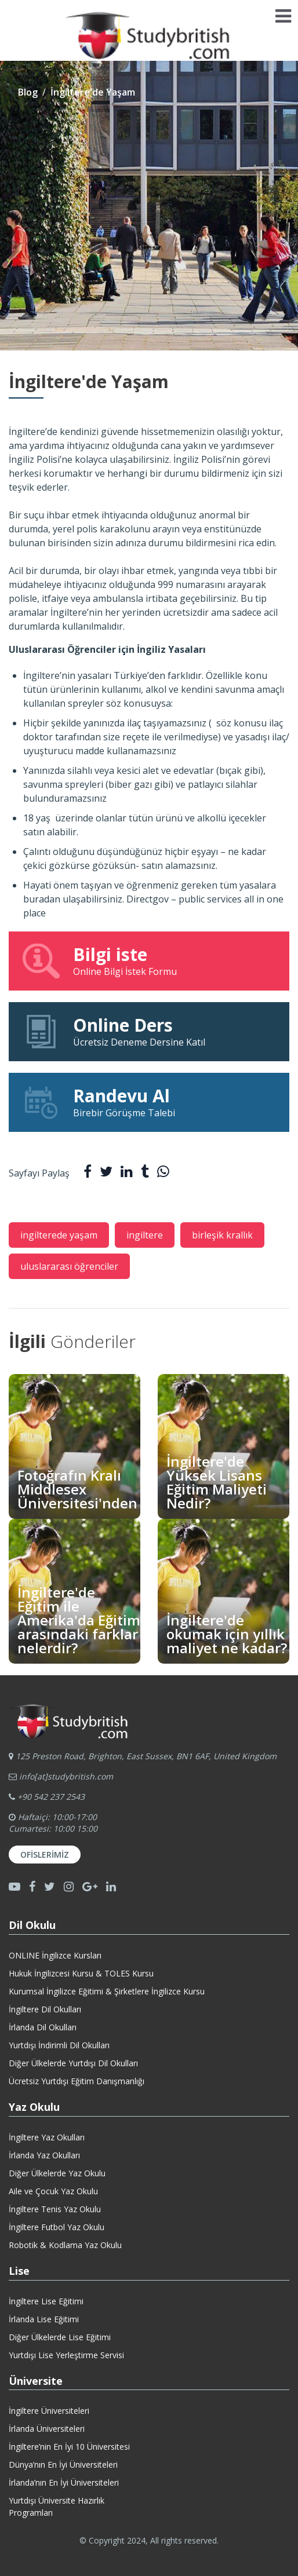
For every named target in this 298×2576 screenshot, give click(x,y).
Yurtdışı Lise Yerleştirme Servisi (66, 2355)
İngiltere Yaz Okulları (47, 2137)
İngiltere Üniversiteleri (49, 2410)
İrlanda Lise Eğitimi (44, 2319)
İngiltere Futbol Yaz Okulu (56, 2226)
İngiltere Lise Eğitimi (46, 2301)
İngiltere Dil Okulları (45, 2009)
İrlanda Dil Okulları (43, 2027)
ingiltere (144, 1235)
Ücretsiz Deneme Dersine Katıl (149, 1031)
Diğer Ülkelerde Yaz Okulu (57, 2173)
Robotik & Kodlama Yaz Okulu (65, 2244)
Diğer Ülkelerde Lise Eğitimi (60, 2337)
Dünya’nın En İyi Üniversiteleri (63, 2464)
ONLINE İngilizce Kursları (55, 1955)
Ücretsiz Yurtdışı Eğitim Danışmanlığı (76, 2081)
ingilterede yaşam (58, 1235)
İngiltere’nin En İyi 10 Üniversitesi (69, 2446)
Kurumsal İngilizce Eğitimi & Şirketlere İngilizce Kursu (107, 1991)
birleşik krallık (222, 1235)
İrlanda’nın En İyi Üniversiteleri (64, 2482)
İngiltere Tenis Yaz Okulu (55, 2209)
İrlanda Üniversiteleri (47, 2428)
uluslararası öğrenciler (69, 1266)
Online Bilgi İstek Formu (149, 960)
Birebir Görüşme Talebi (149, 1102)
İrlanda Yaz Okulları (44, 2155)
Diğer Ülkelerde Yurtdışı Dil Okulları (73, 2063)
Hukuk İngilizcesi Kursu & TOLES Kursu (81, 1973)
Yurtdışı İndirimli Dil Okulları (59, 2045)
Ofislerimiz (44, 1854)
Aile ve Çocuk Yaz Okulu (53, 2191)
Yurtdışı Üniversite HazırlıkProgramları (56, 2506)
